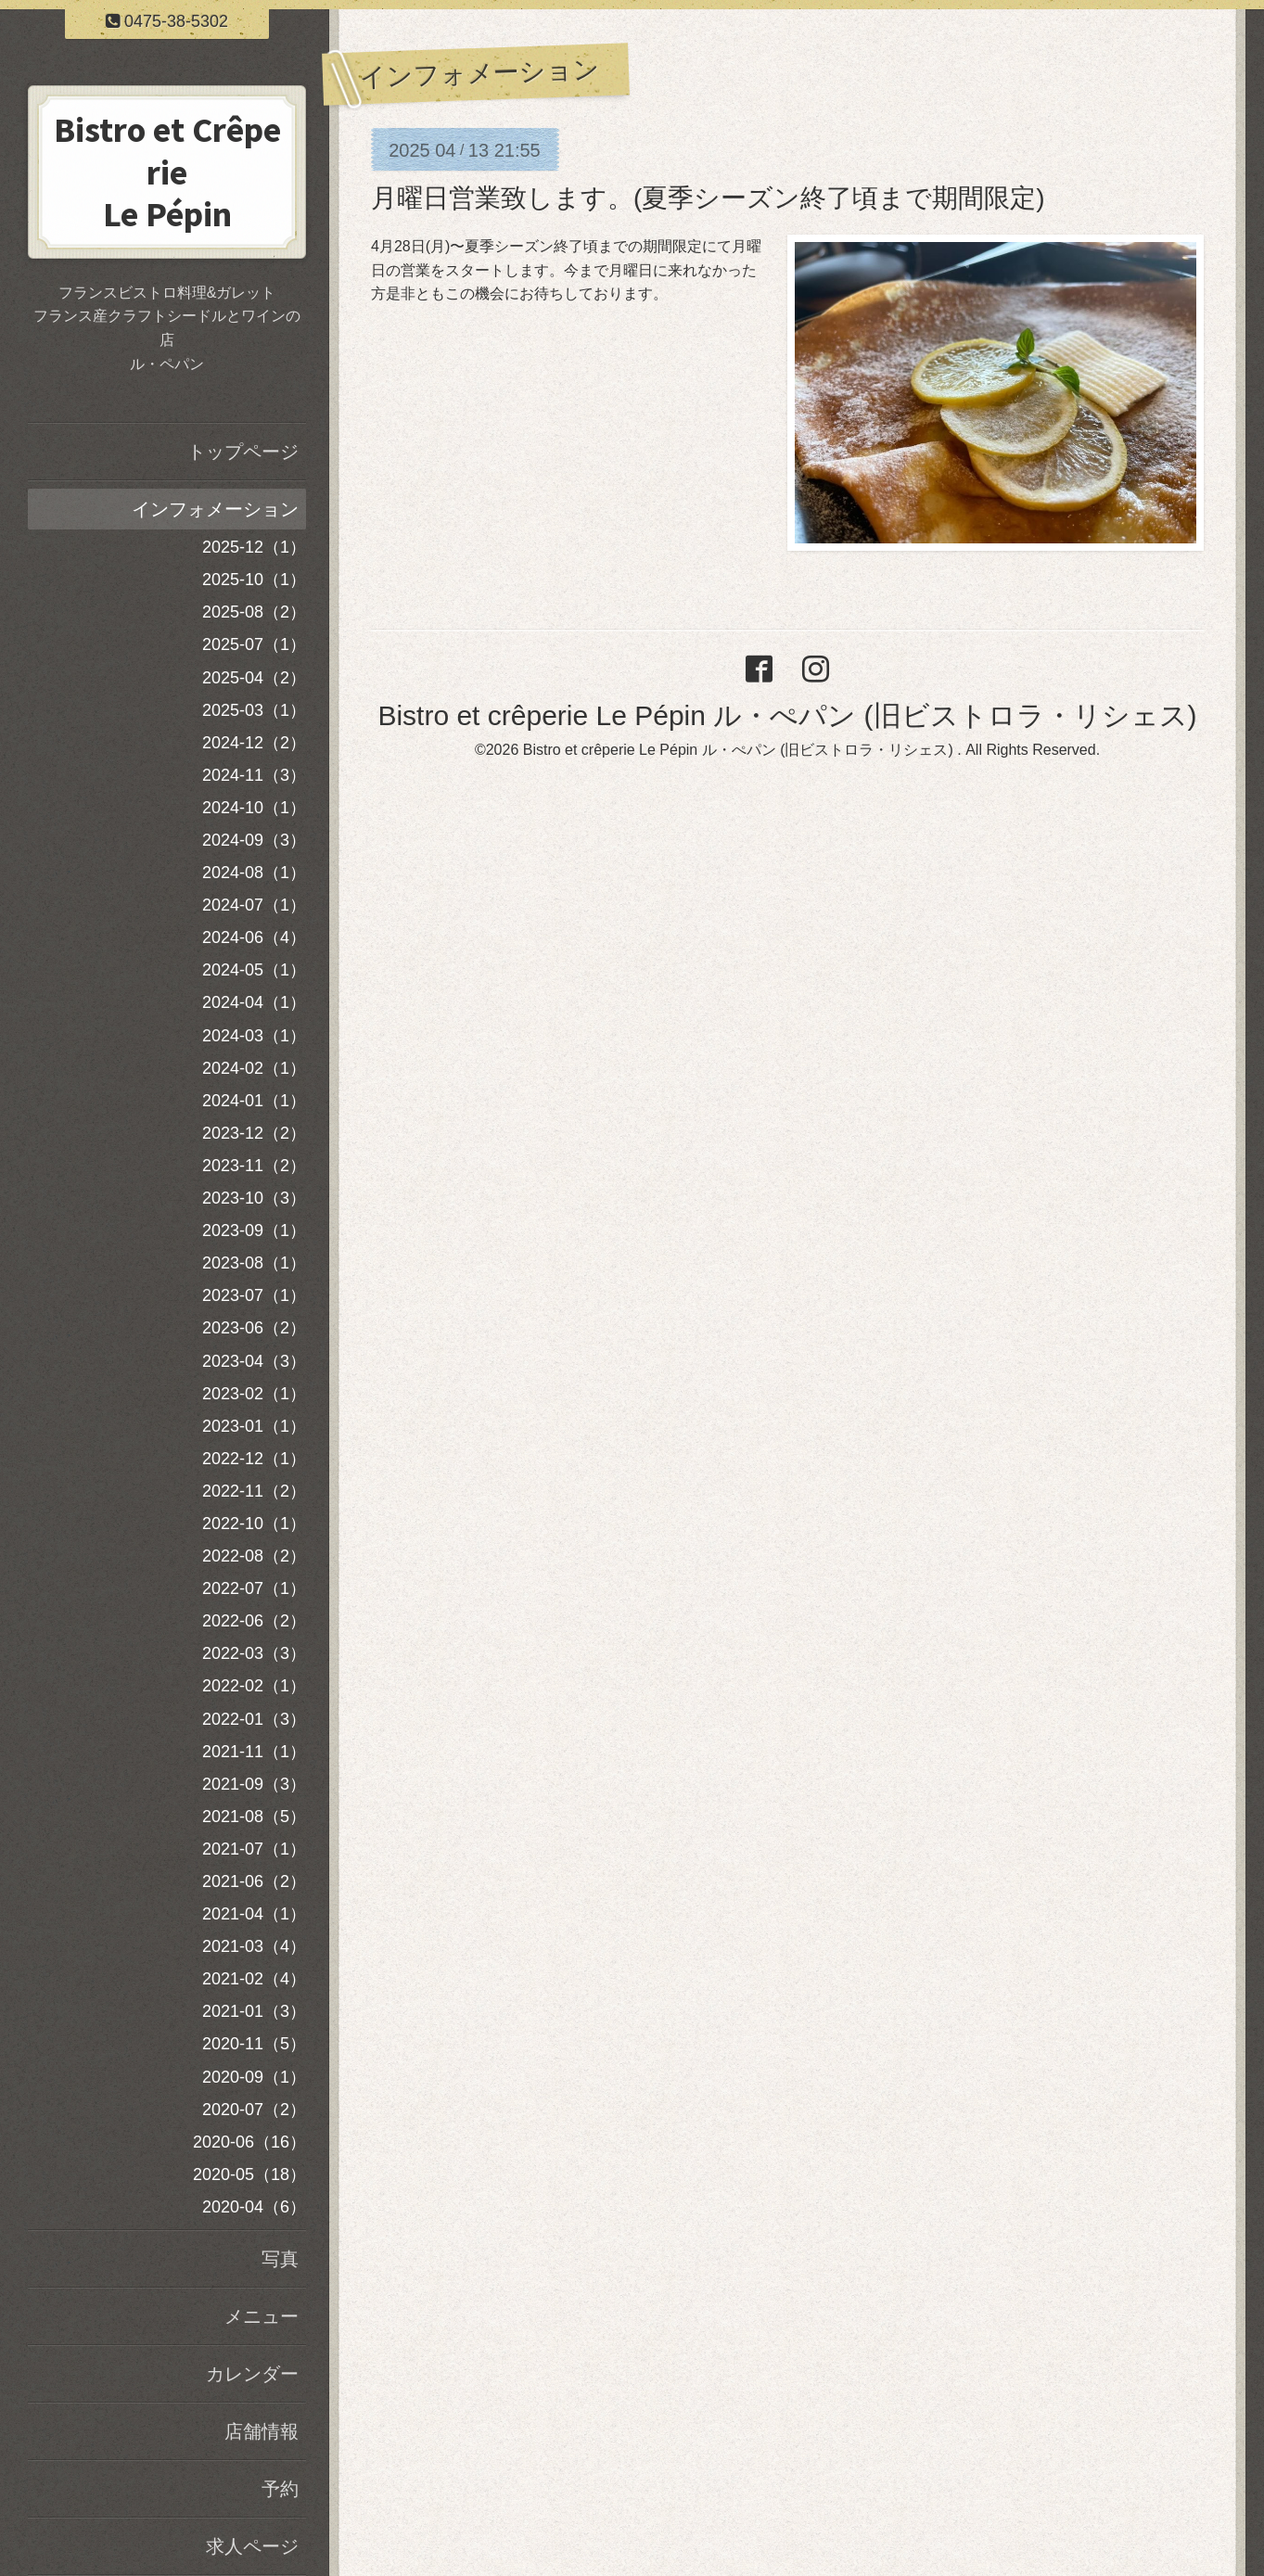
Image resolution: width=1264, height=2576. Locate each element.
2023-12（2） (254, 1133)
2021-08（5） (254, 1816)
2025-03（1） (254, 710)
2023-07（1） (254, 1295)
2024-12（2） (254, 742)
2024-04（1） (254, 1002)
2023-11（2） (254, 1165)
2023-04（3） (254, 1361)
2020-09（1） (254, 2077)
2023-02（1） (254, 1393)
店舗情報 (261, 2431)
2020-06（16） (249, 2142)
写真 (280, 2259)
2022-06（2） (254, 1621)
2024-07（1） (254, 905)
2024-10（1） (254, 807)
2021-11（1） (254, 1751)
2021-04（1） (254, 1914)
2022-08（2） (254, 1556)
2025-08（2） (254, 612)
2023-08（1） (254, 1263)
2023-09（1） (254, 1230)
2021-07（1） (254, 1849)
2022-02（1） (254, 1686)
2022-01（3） (254, 1719)
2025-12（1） (254, 547)
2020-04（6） (254, 2207)
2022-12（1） (254, 1458)
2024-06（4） (254, 937)
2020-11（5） (254, 2043)
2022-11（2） (254, 1491)
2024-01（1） (254, 1100)
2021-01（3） (254, 2011)
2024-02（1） (254, 1068)
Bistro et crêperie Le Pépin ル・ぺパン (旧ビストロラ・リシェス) (786, 715)
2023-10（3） (254, 1198)
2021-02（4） (254, 1979)
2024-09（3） (254, 840)
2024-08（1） (254, 872)
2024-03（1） (254, 1036)
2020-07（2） (254, 2109)
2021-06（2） (254, 1881)
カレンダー (252, 2374)
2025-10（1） (254, 579)
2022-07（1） (254, 1588)
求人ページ (252, 2546)
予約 (280, 2489)
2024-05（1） (254, 970)
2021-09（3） (254, 1784)
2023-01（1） (254, 1426)
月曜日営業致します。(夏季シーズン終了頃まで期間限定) (708, 198)
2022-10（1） (254, 1523)
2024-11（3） (254, 775)
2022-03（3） (254, 1653)
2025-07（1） (254, 644)
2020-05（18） (249, 2174)
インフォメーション (215, 509)
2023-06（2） (254, 1328)
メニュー (261, 2316)
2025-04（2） (254, 678)
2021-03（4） (254, 1946)
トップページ (243, 451)
